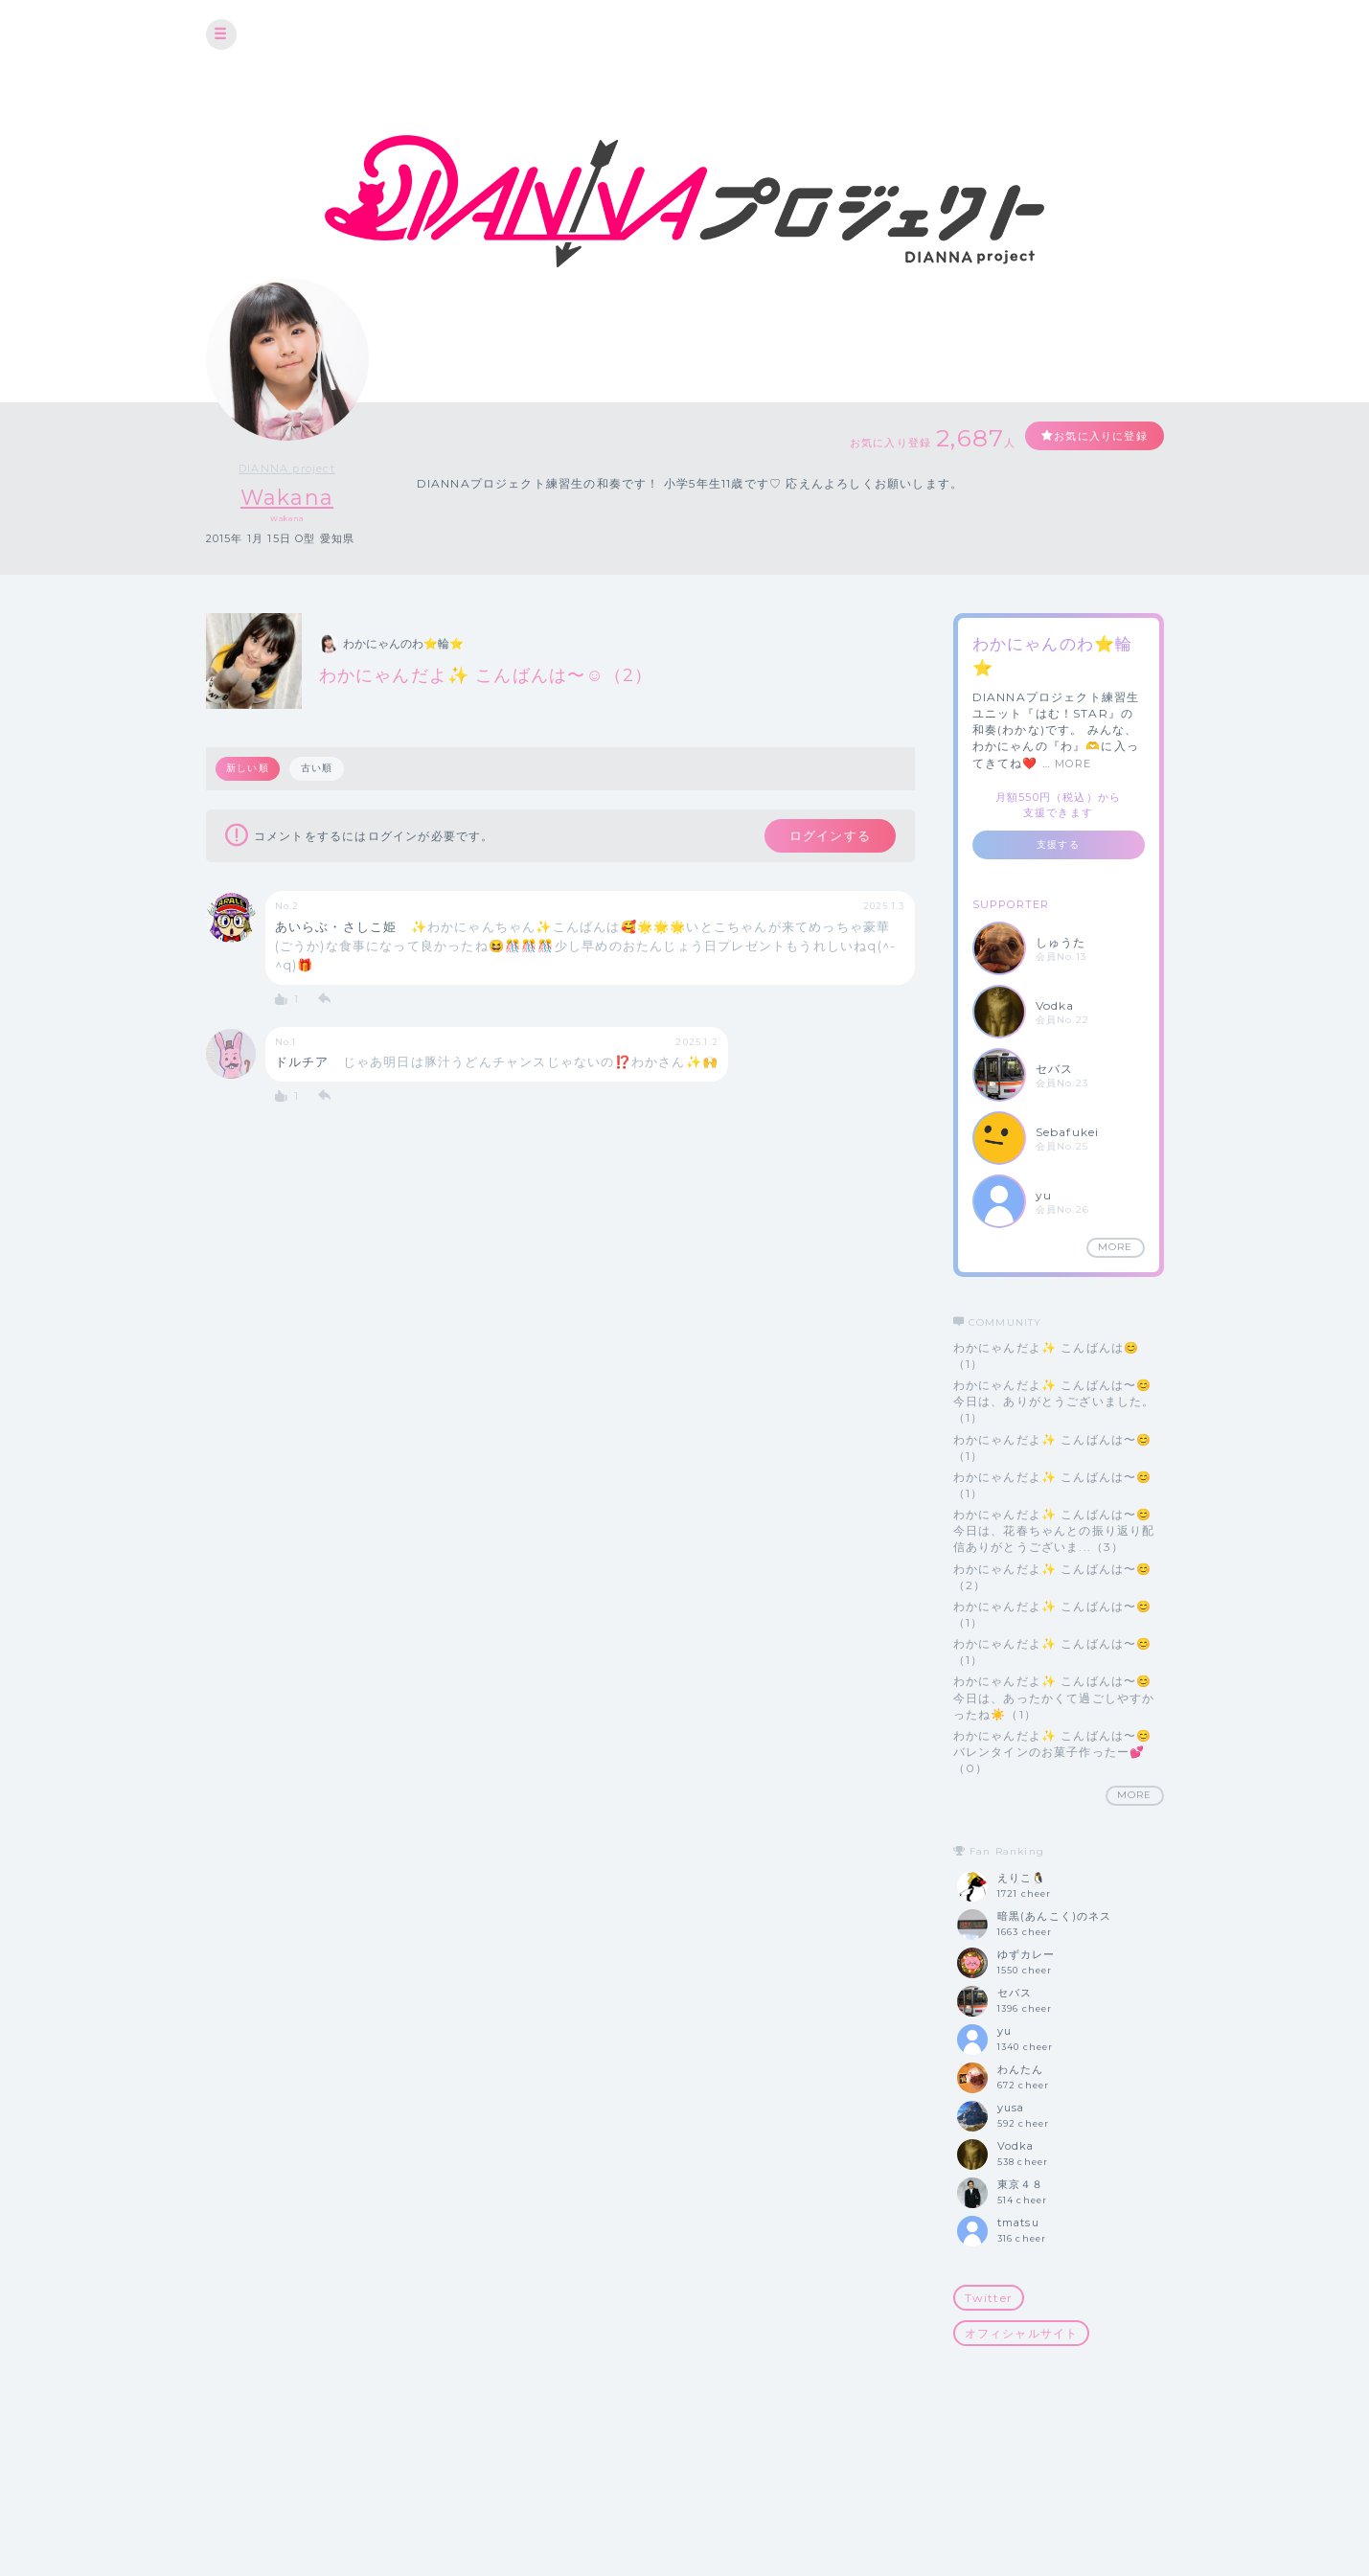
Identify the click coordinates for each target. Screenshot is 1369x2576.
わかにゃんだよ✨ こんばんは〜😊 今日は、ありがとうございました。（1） (1054, 1401)
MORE (1073, 763)
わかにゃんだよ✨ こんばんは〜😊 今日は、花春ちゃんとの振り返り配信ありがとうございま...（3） (1054, 1530)
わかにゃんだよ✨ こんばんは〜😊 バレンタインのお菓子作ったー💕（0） (1052, 1751)
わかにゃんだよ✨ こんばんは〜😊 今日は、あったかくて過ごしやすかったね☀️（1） (1054, 1698)
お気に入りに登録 (1094, 436)
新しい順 (248, 769)
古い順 (318, 769)
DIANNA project (287, 468)
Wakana (287, 498)
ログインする (825, 837)
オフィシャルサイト (1022, 2333)
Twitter (989, 2298)
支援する (1058, 844)
